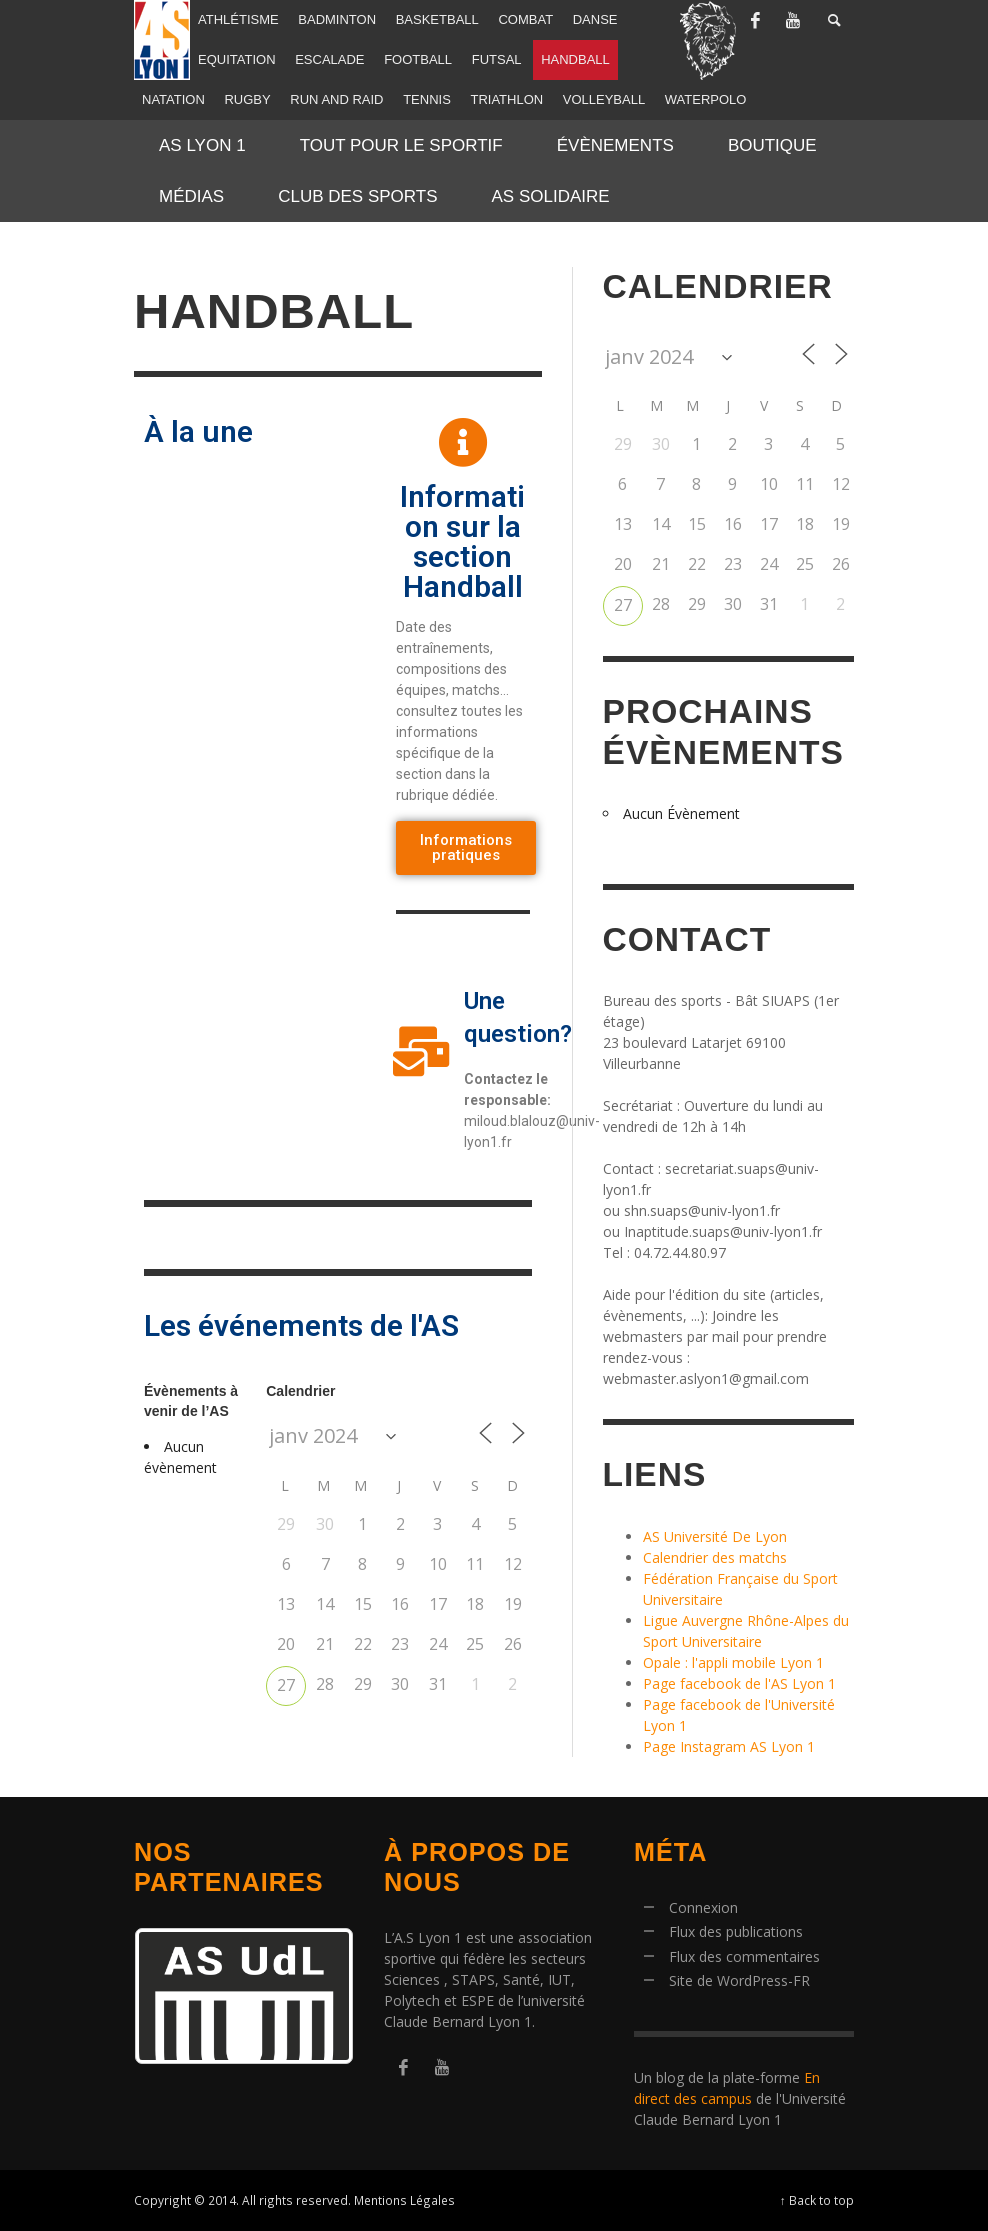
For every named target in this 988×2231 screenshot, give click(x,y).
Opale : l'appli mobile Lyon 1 (733, 1662)
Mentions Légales (404, 2200)
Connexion (703, 1907)
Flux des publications (736, 1931)
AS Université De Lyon (715, 1536)
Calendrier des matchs (715, 1557)
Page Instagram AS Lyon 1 (729, 1746)
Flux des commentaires (744, 1956)
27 (286, 1685)
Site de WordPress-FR (739, 1980)
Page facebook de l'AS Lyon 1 (739, 1683)
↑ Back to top (817, 2200)
